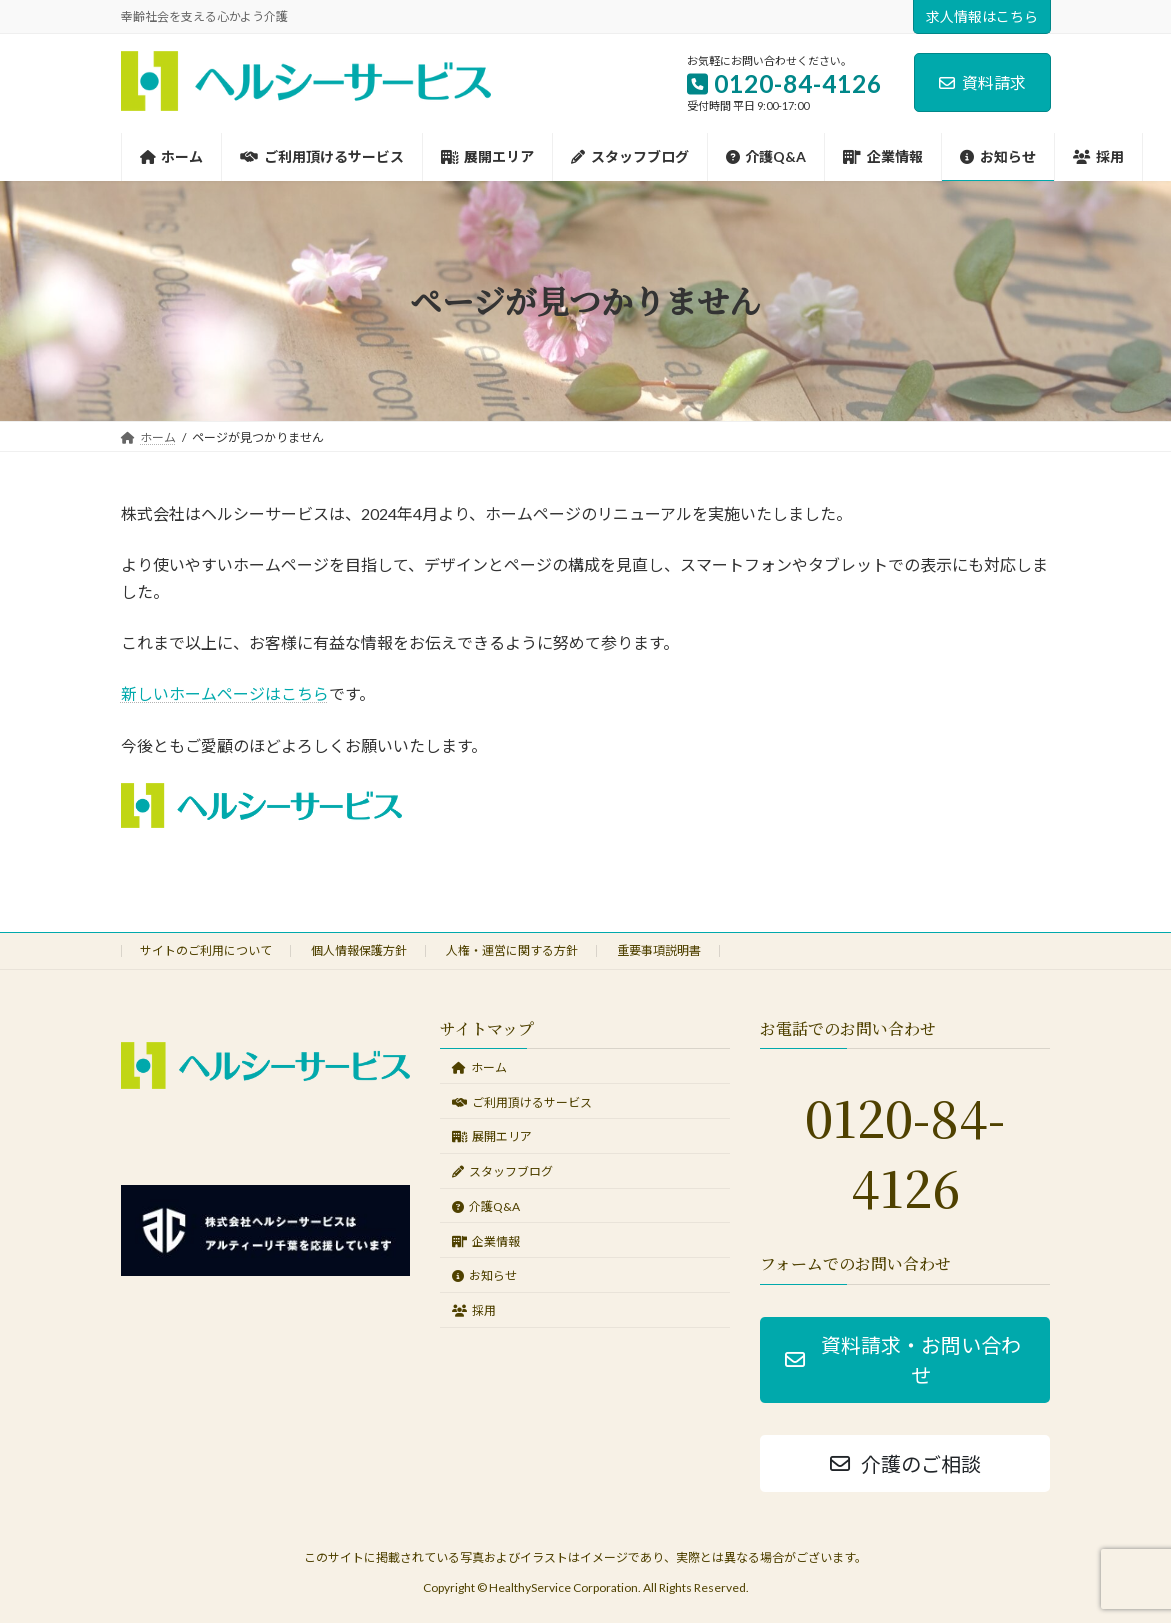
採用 (474, 1310)
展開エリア (492, 1137)
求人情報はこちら (982, 16)
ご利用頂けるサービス (522, 1102)
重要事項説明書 (659, 950)
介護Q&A (486, 1206)
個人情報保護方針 (359, 950)
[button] (905, 1360)
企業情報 (486, 1241)
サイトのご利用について (206, 950)
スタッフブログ (502, 1171)
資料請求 (982, 82)
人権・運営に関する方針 (512, 950)
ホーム (479, 1067)
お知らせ (484, 1276)
